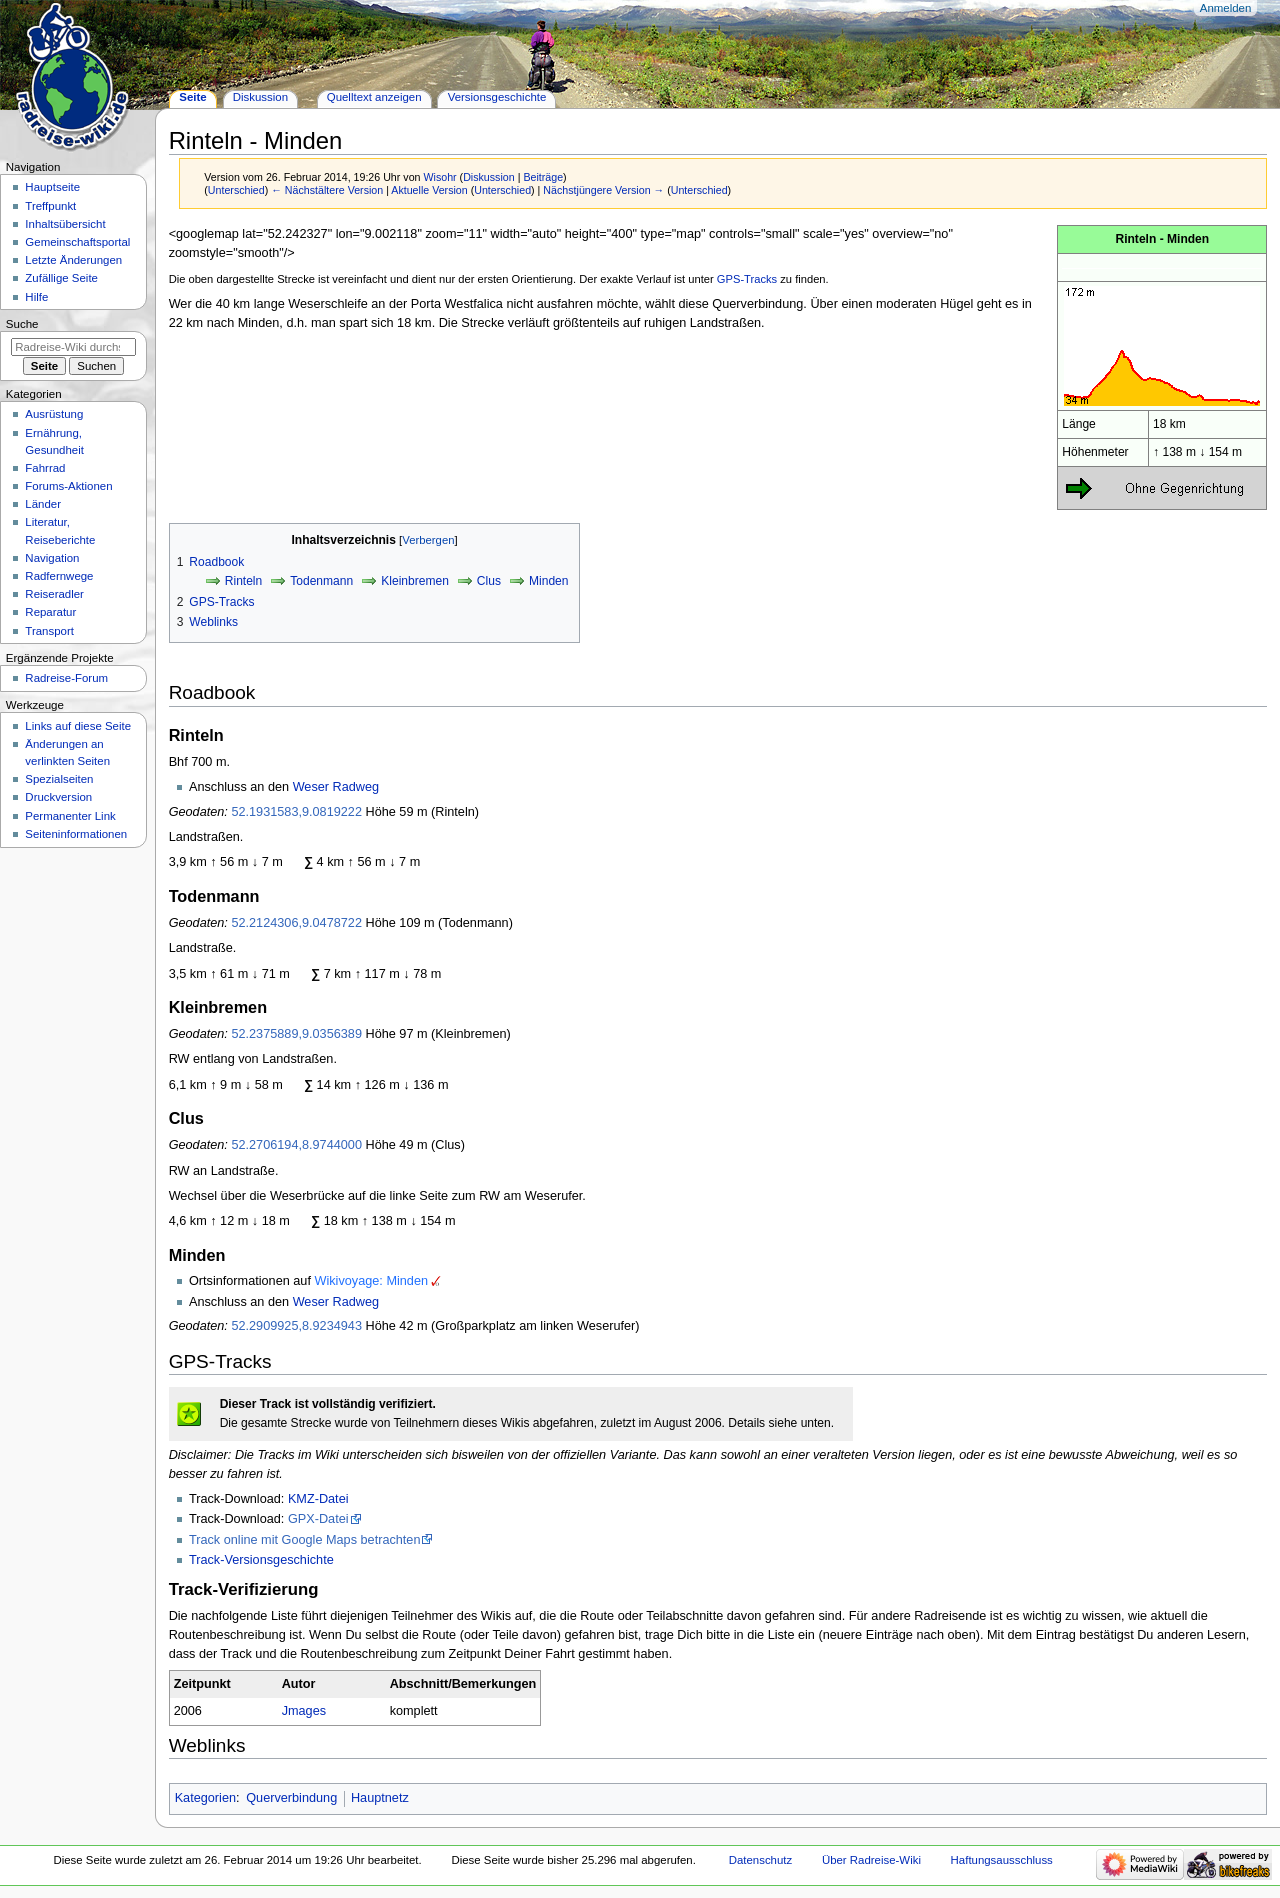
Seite (192, 97)
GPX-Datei (318, 1519)
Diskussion (489, 177)
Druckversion (58, 797)
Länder (43, 504)
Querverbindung (291, 1798)
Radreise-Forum (66, 678)
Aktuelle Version (429, 190)
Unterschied (236, 190)
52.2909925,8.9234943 (296, 1326)
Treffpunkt (50, 206)
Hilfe (36, 297)
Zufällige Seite (61, 278)
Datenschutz (761, 1860)
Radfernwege (59, 576)
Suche (22, 324)
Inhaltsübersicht (65, 224)
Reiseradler (54, 594)
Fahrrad (45, 468)
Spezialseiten (59, 779)
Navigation (52, 558)
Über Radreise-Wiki (871, 1860)
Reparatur (50, 612)
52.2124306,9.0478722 (296, 923)
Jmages (304, 1711)
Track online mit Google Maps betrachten (305, 1540)
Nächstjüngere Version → (603, 190)
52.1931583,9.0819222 (296, 812)
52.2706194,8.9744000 (296, 1145)
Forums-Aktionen (68, 486)
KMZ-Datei (318, 1499)
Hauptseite (52, 187)
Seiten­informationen (76, 834)
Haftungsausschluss (1002, 1860)
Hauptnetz (380, 1798)
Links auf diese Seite (78, 726)
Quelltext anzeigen (374, 97)
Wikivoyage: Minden (371, 1281)
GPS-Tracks (747, 279)
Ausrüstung (54, 414)
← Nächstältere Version (327, 190)
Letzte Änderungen (73, 260)
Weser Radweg (336, 787)
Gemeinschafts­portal (77, 242)
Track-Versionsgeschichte (261, 1560)
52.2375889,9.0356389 (296, 1034)
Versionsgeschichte (497, 97)
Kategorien (205, 1798)
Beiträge (543, 177)
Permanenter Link (70, 816)
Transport (49, 631)
